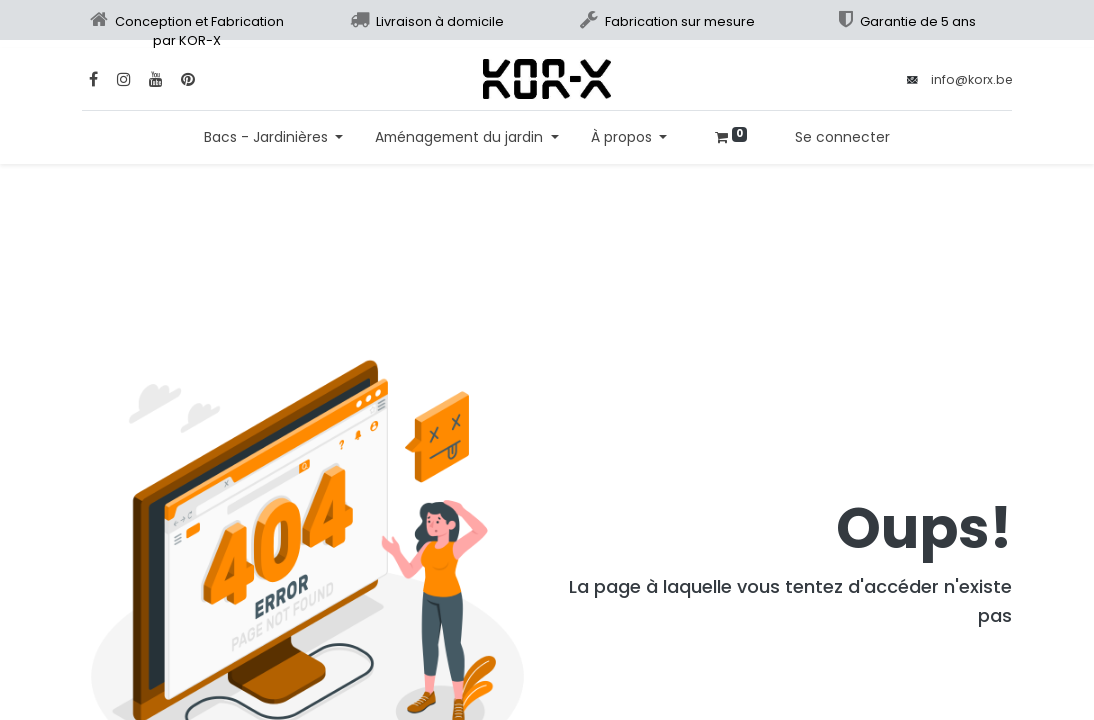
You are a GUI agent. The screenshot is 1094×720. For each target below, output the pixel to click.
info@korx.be (971, 79)
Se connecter (842, 137)
